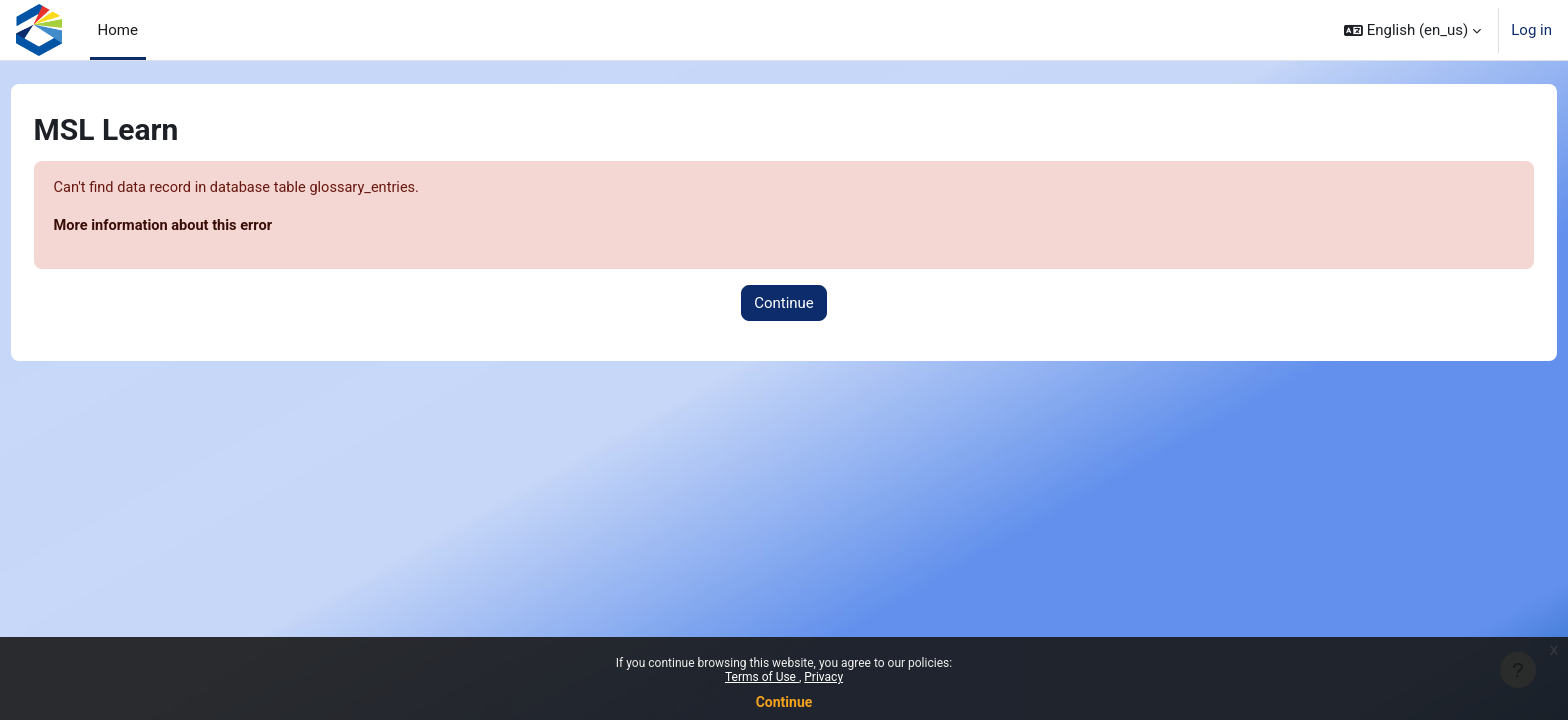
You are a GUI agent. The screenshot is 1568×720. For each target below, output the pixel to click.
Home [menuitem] (118, 30)
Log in (1531, 30)
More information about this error (203, 227)
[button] (1412, 30)
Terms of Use (762, 677)
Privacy (823, 677)
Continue (784, 702)
